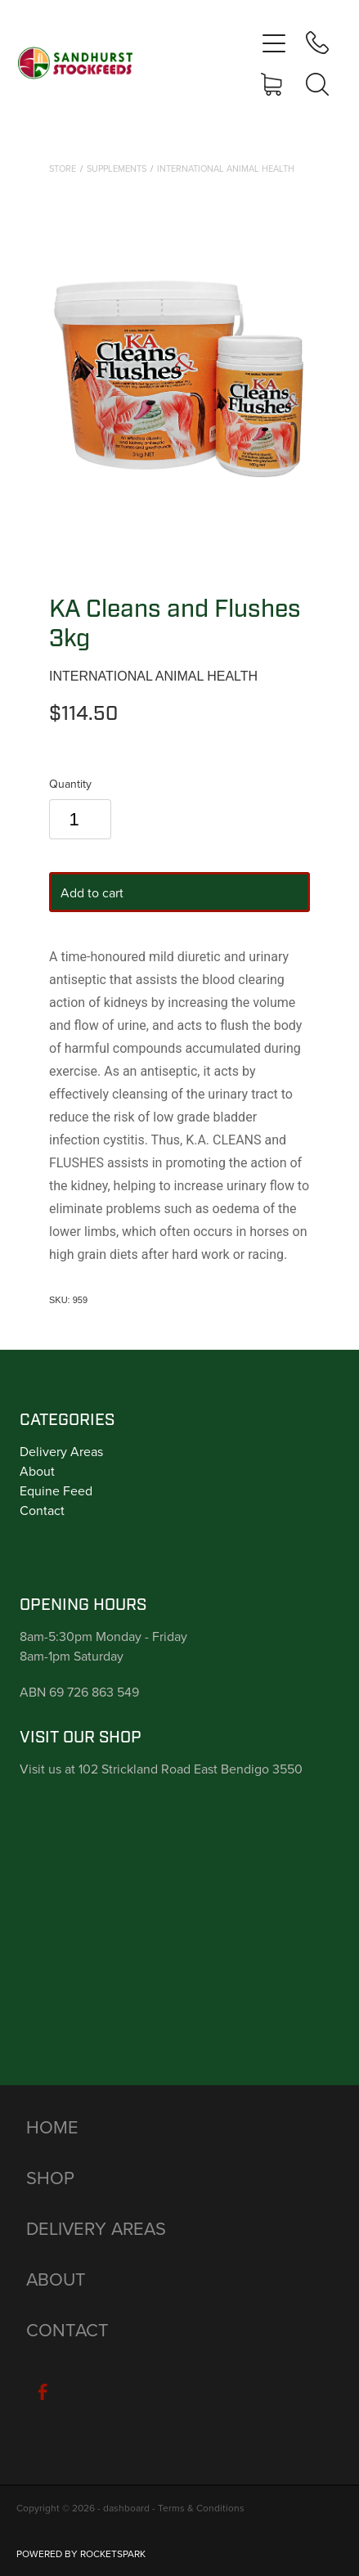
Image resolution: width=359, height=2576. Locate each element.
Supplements (116, 168)
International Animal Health (225, 168)
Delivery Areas (61, 1451)
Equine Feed (56, 1490)
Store (62, 168)
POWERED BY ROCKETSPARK (81, 2553)
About (37, 1471)
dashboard (126, 2508)
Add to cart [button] (92, 892)
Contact (42, 1510)
